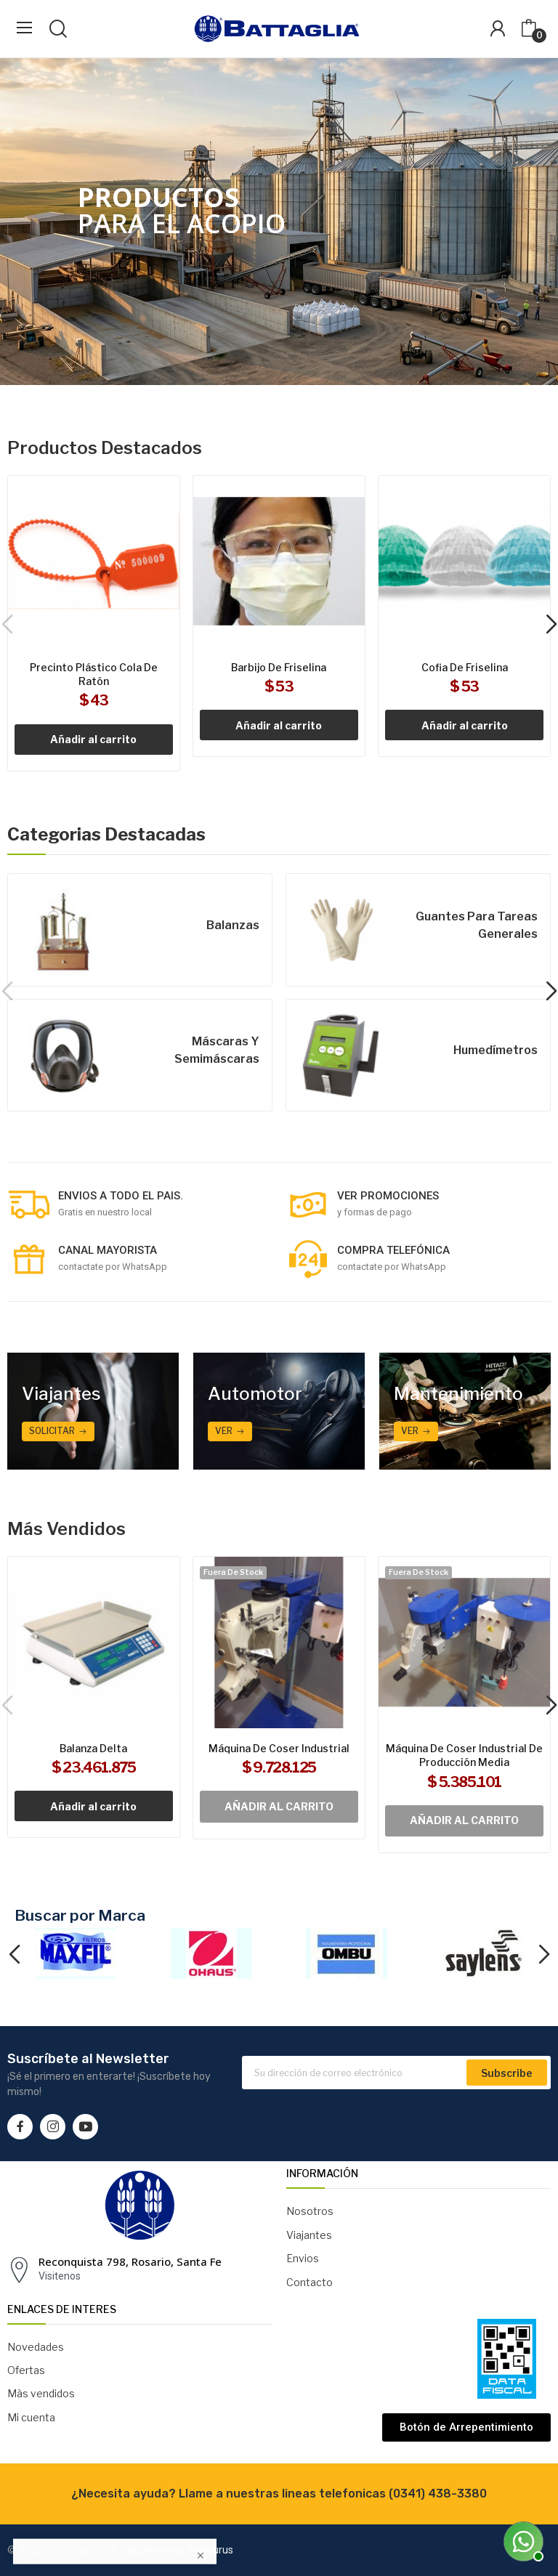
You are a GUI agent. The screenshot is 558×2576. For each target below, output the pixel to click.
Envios (302, 2258)
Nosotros (309, 2211)
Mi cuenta (31, 2417)
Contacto (309, 2282)
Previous (14, 1955)
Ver (223, 1430)
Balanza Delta (93, 1748)
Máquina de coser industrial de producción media (464, 1755)
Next (543, 1955)
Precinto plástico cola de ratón (94, 674)
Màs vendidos (41, 2393)
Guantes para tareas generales (477, 925)
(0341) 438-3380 (438, 2493)
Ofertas (26, 2370)
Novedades (35, 2347)
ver (409, 1430)
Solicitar (52, 1430)
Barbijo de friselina (278, 667)
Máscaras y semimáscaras (216, 1050)
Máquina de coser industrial (279, 1748)
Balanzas (232, 925)
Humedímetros (495, 1050)
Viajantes (309, 2235)
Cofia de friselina (464, 667)
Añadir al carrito (93, 739)
